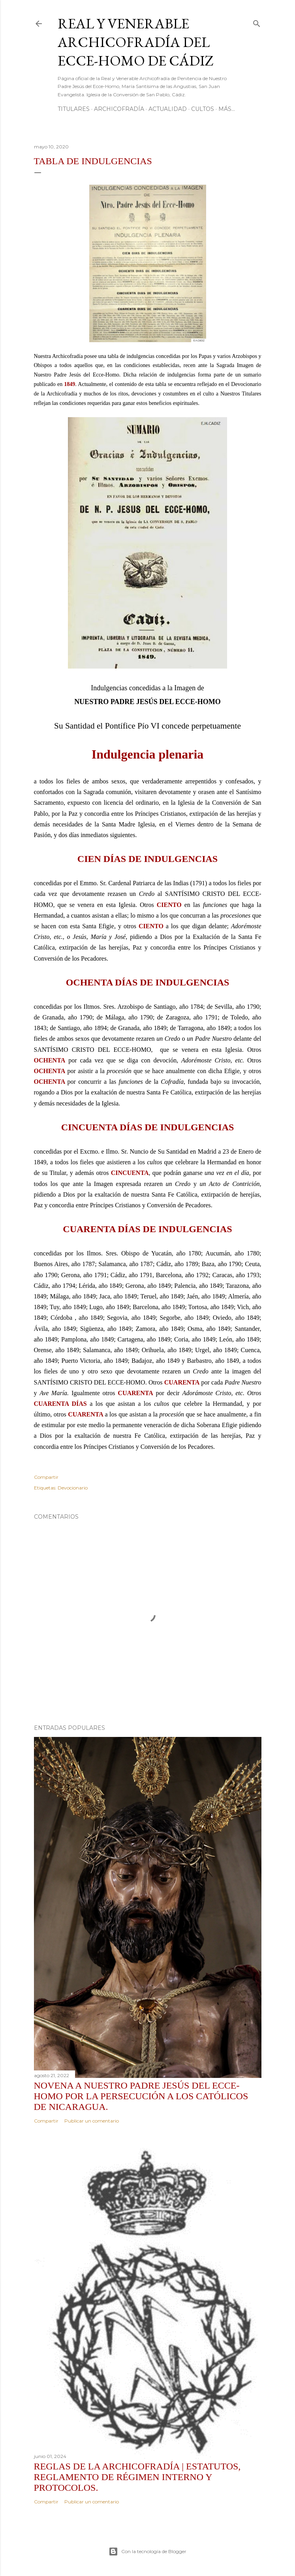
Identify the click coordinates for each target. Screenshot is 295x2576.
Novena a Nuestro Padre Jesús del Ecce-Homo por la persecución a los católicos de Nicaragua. (141, 2096)
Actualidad (167, 108)
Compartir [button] (46, 1477)
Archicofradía (119, 108)
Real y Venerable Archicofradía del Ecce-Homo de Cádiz (136, 42)
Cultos (202, 108)
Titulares (74, 108)
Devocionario (73, 1488)
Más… (226, 108)
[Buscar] (256, 22)
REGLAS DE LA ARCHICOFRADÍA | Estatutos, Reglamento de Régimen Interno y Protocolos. (137, 2477)
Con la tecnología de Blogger (147, 2551)
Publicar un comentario (91, 2121)
